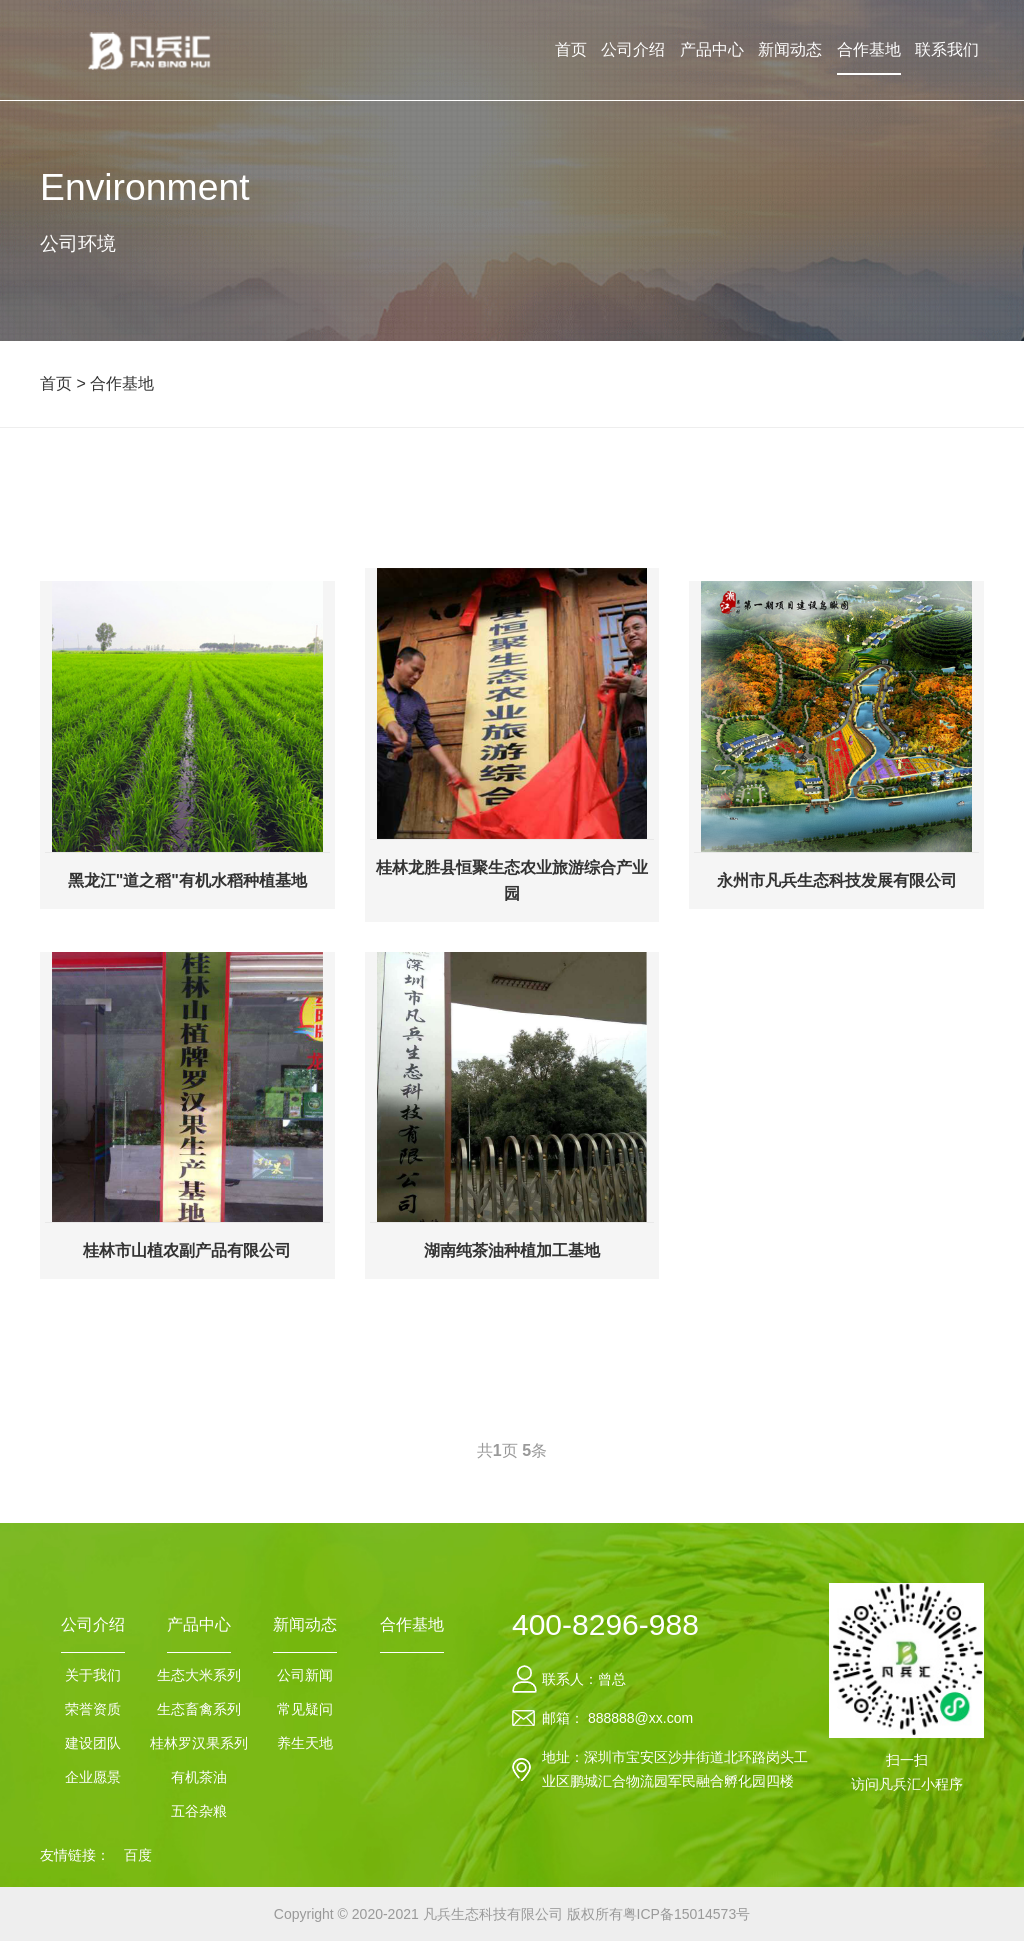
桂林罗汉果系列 (199, 1743)
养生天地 (305, 1743)
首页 (571, 49)
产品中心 (712, 49)
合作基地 (869, 49)
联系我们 (947, 49)
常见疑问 (305, 1709)
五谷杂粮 (199, 1811)
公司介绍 (633, 49)
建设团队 (93, 1743)
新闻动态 (790, 49)
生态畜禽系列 (199, 1709)
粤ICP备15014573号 (687, 1914)
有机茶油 (199, 1777)
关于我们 (93, 1675)
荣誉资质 (93, 1709)
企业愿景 (93, 1777)
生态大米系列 (199, 1675)
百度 (138, 1855)
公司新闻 (305, 1675)
